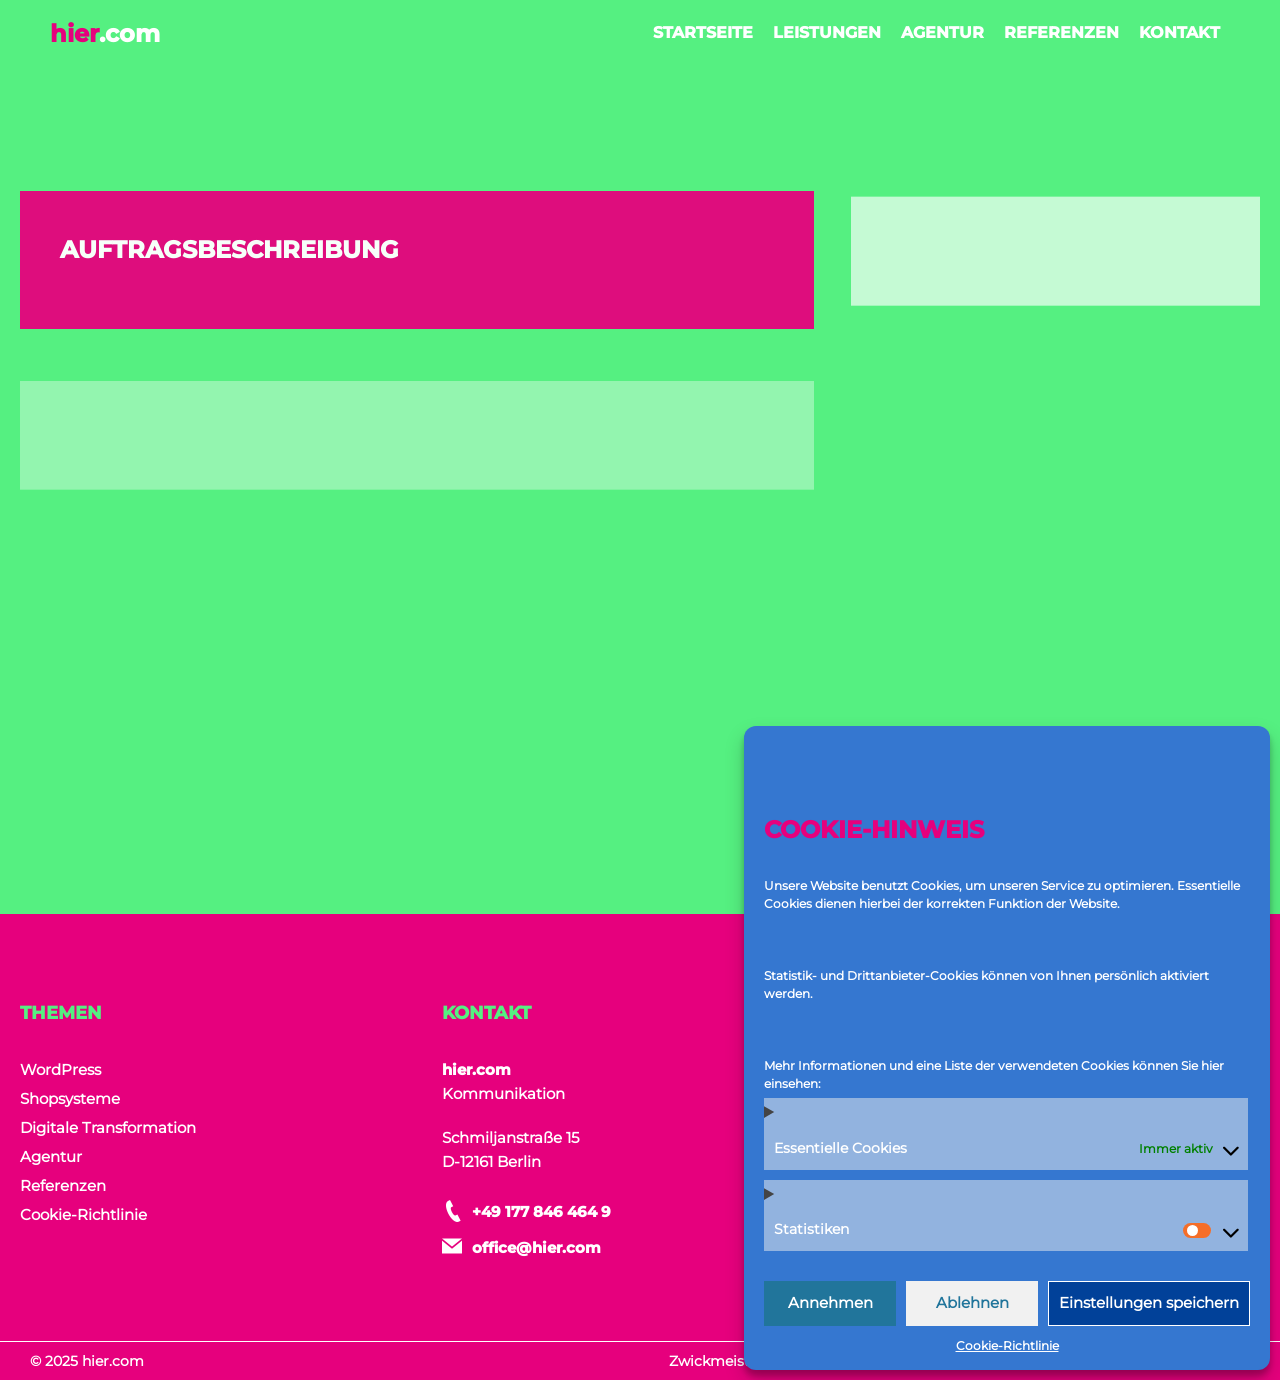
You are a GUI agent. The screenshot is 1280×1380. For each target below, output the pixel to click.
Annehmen (830, 1302)
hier (105, 33)
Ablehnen (972, 1302)
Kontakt (1179, 32)
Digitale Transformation (108, 1127)
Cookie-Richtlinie (1007, 1345)
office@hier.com (536, 1247)
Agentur (942, 32)
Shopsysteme (70, 1098)
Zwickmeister (716, 1361)
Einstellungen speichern (1149, 1302)
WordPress (60, 1069)
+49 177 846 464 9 (541, 1211)
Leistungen (827, 32)
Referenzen (1061, 32)
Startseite (703, 32)
